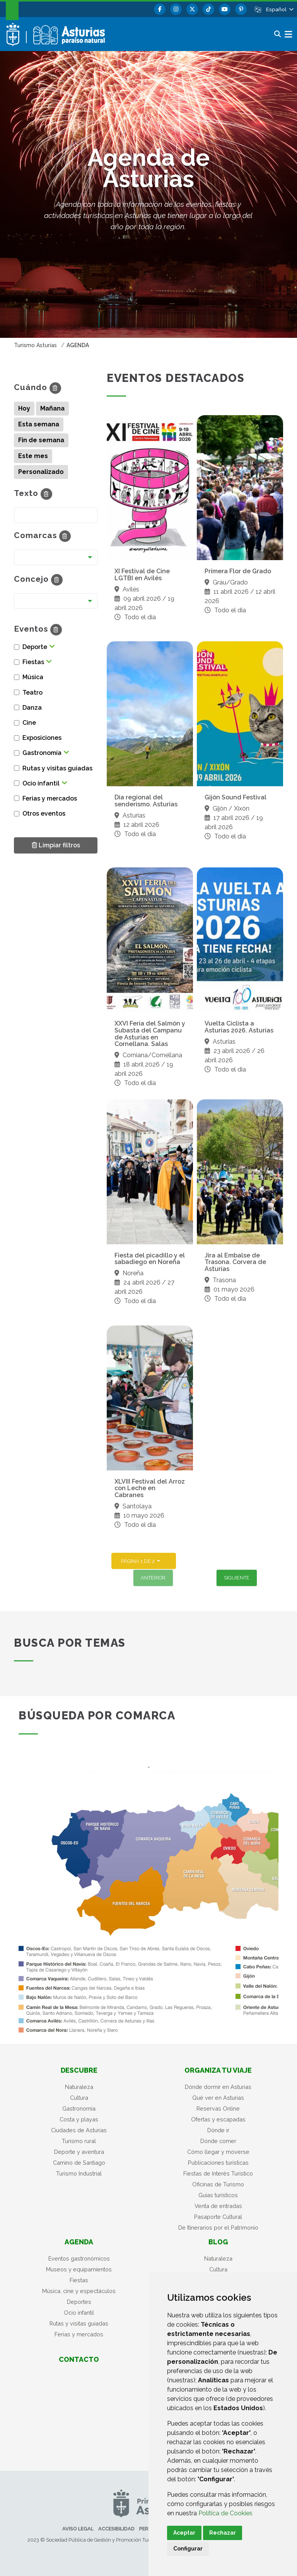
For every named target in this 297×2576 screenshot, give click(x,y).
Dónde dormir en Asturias (218, 2087)
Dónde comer (218, 2141)
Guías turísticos (218, 2195)
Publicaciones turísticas (218, 2162)
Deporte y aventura (79, 2151)
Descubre (79, 2070)
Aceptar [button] (184, 2533)
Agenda (79, 2242)
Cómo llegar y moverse (218, 2151)
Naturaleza (79, 2087)
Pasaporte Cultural (218, 2216)
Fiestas (79, 2280)
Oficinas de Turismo (218, 2184)
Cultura (79, 2097)
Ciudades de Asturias (79, 2130)
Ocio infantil (79, 2312)
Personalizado (41, 471)
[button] (279, 9)
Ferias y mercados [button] (49, 798)
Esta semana (38, 424)
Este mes (33, 456)
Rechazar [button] (222, 2533)
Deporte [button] (34, 647)
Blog (218, 2242)
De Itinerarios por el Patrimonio (218, 2227)
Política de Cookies (225, 2513)
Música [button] (32, 677)
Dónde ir (218, 2130)
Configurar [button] (188, 2548)
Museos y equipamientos (79, 2269)
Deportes (79, 2301)
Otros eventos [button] (43, 813)
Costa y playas (79, 2119)
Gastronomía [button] (41, 752)
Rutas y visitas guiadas (79, 2323)
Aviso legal (78, 2529)
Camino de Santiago (79, 2162)
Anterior (153, 1578)
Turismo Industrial (79, 2173)
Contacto (79, 2359)
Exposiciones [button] (41, 737)
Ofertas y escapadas (218, 2119)
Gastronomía (79, 2108)
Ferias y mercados (79, 2334)
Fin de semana (41, 440)
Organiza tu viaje (218, 2070)
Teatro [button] (32, 692)
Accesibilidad (116, 2529)
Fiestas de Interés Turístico (218, 2173)
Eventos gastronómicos (79, 2258)
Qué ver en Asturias (218, 2097)
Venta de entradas (218, 2206)
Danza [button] (32, 707)
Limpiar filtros (56, 845)
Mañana (52, 408)
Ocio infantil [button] (41, 783)
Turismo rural (79, 2141)
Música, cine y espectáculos (79, 2291)
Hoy (24, 408)
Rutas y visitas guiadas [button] (57, 768)
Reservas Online (218, 2108)
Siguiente (236, 1578)
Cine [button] (29, 722)
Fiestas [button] (33, 662)
